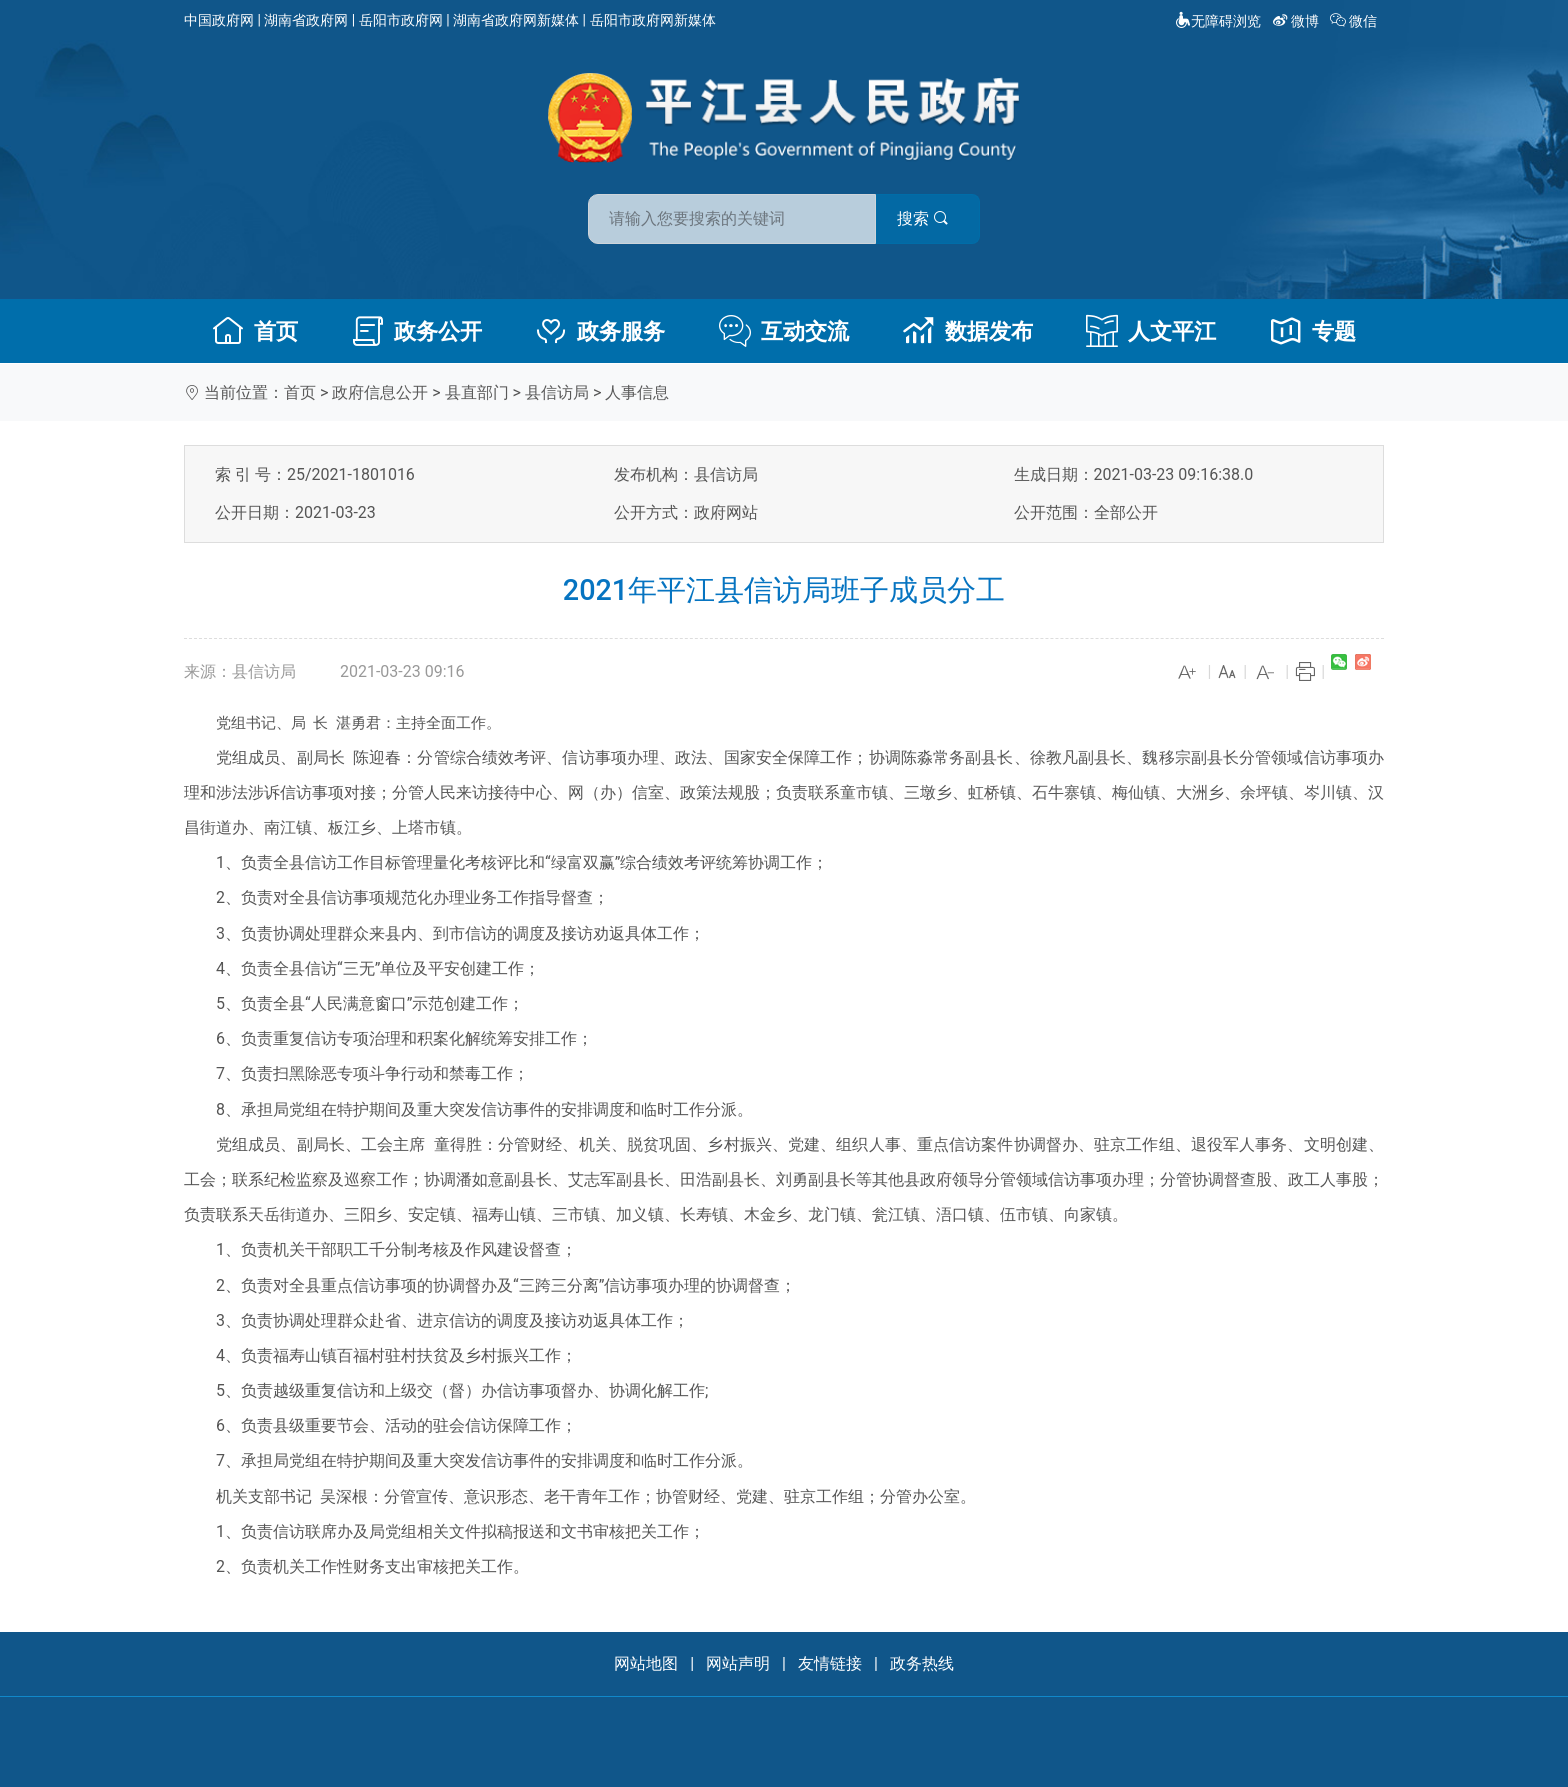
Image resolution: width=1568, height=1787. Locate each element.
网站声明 (738, 1663)
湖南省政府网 (306, 20)
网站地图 (646, 1663)
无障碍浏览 (1218, 21)
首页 (255, 331)
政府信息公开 (380, 392)
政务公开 (417, 331)
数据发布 (968, 331)
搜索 (927, 218)
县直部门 (477, 392)
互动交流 (784, 331)
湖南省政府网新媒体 (516, 20)
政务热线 (922, 1663)
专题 (1313, 331)
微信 (1355, 21)
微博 (1297, 21)
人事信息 (637, 392)
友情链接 (830, 1663)
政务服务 (600, 331)
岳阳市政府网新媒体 (653, 20)
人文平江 (1151, 331)
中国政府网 (219, 20)
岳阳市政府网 (401, 20)
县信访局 (557, 392)
